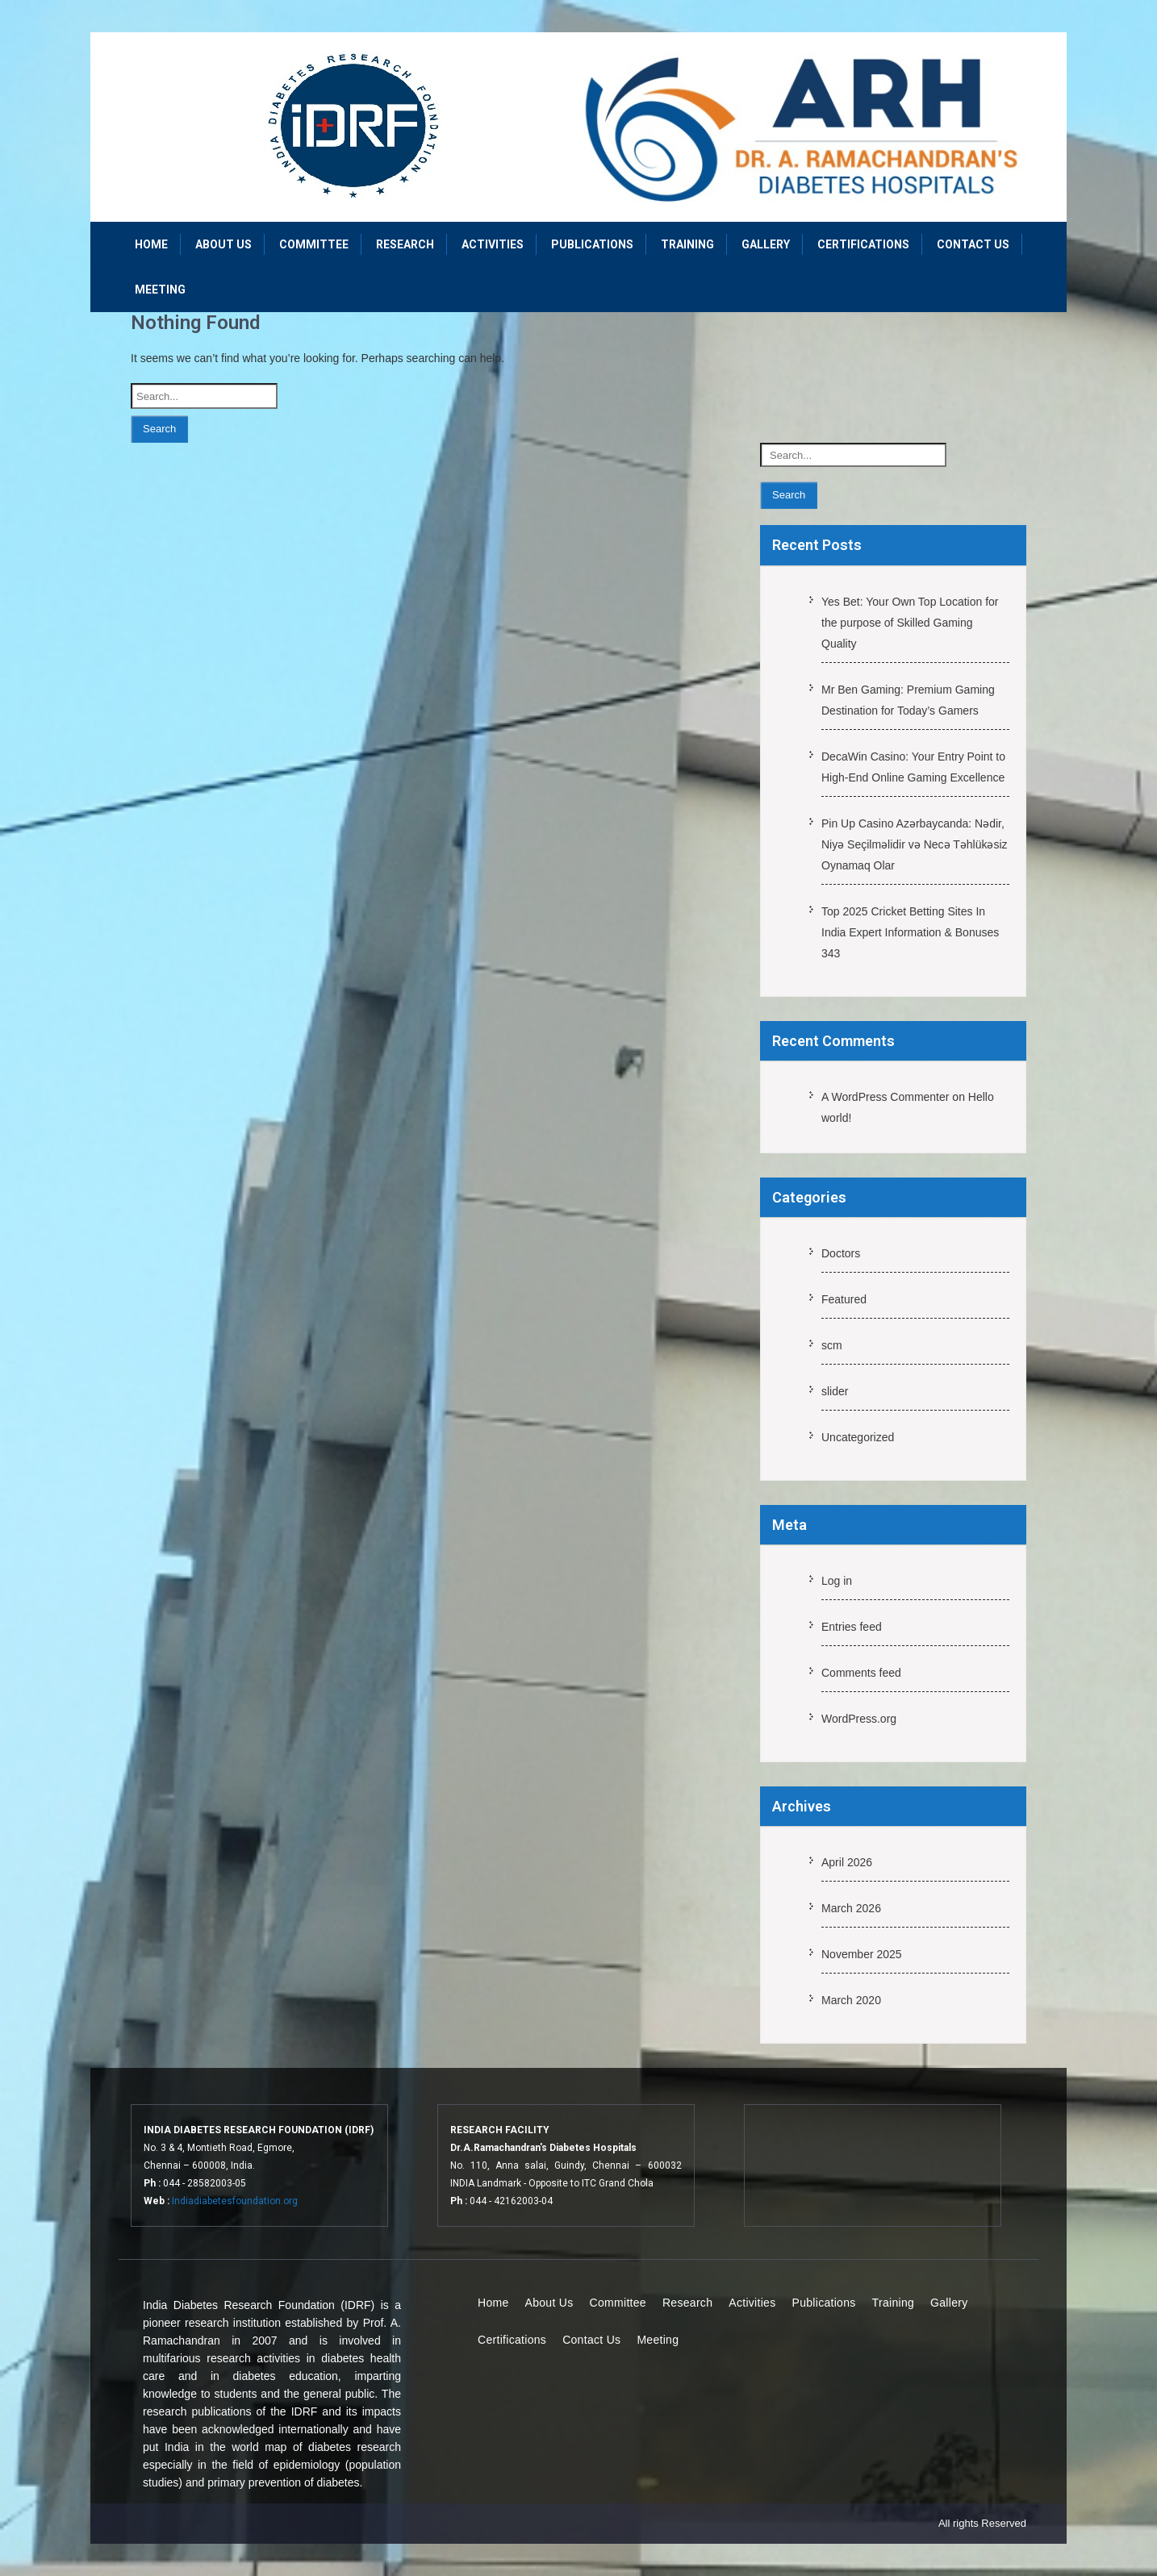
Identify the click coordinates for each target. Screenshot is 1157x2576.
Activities (493, 244)
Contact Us (973, 244)
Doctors (840, 1253)
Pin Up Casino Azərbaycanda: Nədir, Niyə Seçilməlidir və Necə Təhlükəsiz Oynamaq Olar (914, 844)
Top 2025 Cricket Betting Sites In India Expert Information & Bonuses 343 (910, 932)
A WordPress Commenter (885, 1096)
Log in (836, 1580)
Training (687, 244)
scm (831, 1345)
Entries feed (851, 1626)
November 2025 (861, 1954)
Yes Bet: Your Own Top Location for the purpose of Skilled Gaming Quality (910, 622)
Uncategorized (857, 1437)
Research (405, 244)
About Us (223, 244)
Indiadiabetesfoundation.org (235, 2201)
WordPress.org (858, 1718)
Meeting (160, 289)
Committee (314, 244)
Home (151, 244)
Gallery (765, 244)
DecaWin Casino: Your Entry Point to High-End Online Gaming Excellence (913, 767)
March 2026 (851, 1908)
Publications (592, 244)
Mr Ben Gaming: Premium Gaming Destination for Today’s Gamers (908, 700)
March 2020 (851, 2000)
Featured (844, 1299)
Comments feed (861, 1672)
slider (834, 1391)
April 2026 (846, 1862)
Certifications (863, 244)
